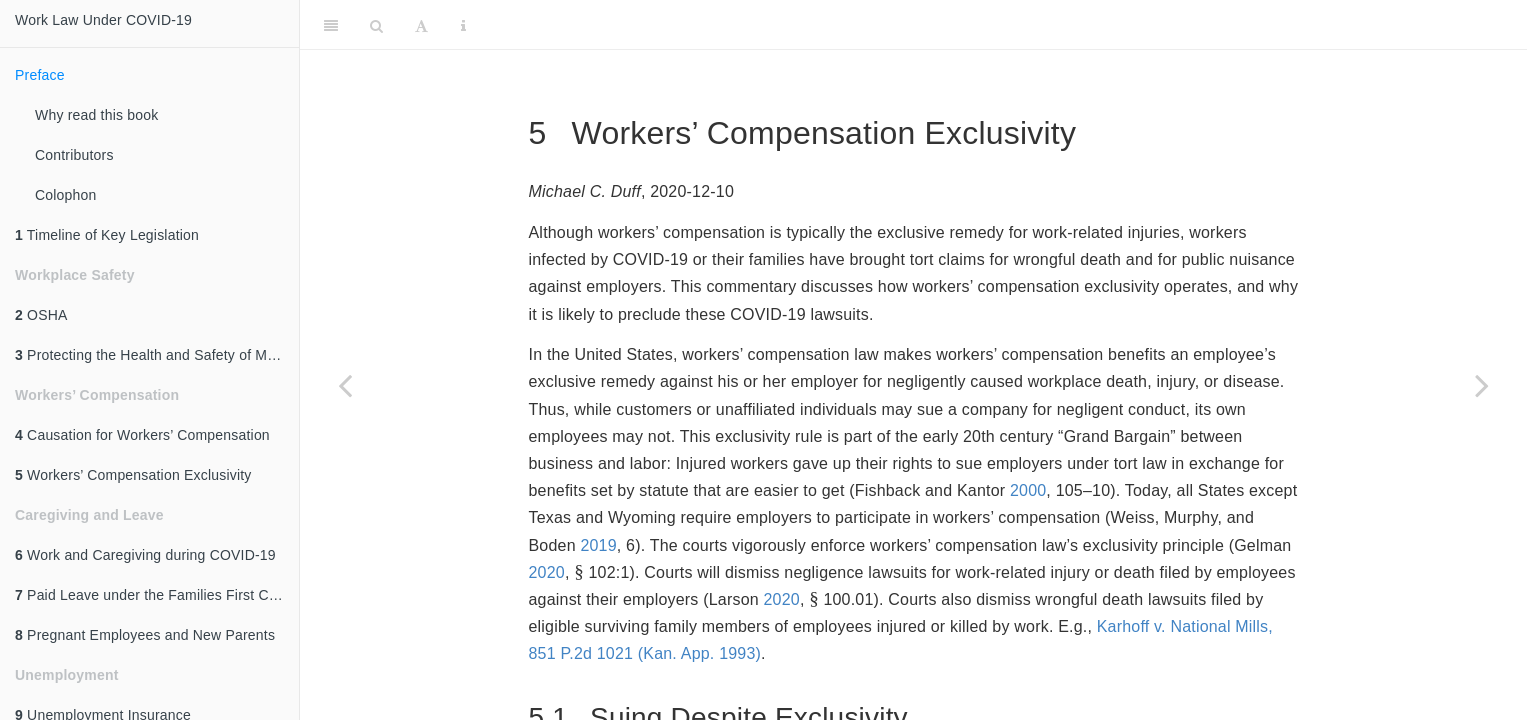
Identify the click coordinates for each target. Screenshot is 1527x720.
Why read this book (96, 115)
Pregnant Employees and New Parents (145, 635)
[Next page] (1482, 385)
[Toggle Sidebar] (331, 25)
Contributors (74, 155)
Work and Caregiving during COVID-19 (145, 555)
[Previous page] (345, 385)
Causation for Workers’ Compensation (142, 435)
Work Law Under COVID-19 (103, 20)
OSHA (41, 315)
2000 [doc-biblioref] (1028, 490)
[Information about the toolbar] (463, 25)
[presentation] (579, 572)
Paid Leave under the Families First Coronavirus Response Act (157, 595)
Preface (40, 75)
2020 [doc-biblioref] (547, 572)
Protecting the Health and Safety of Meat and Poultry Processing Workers (157, 355)
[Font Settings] (421, 25)
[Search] (376, 25)
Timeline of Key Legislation (107, 235)
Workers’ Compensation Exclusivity (133, 475)
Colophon (66, 195)
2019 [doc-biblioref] (598, 545)
